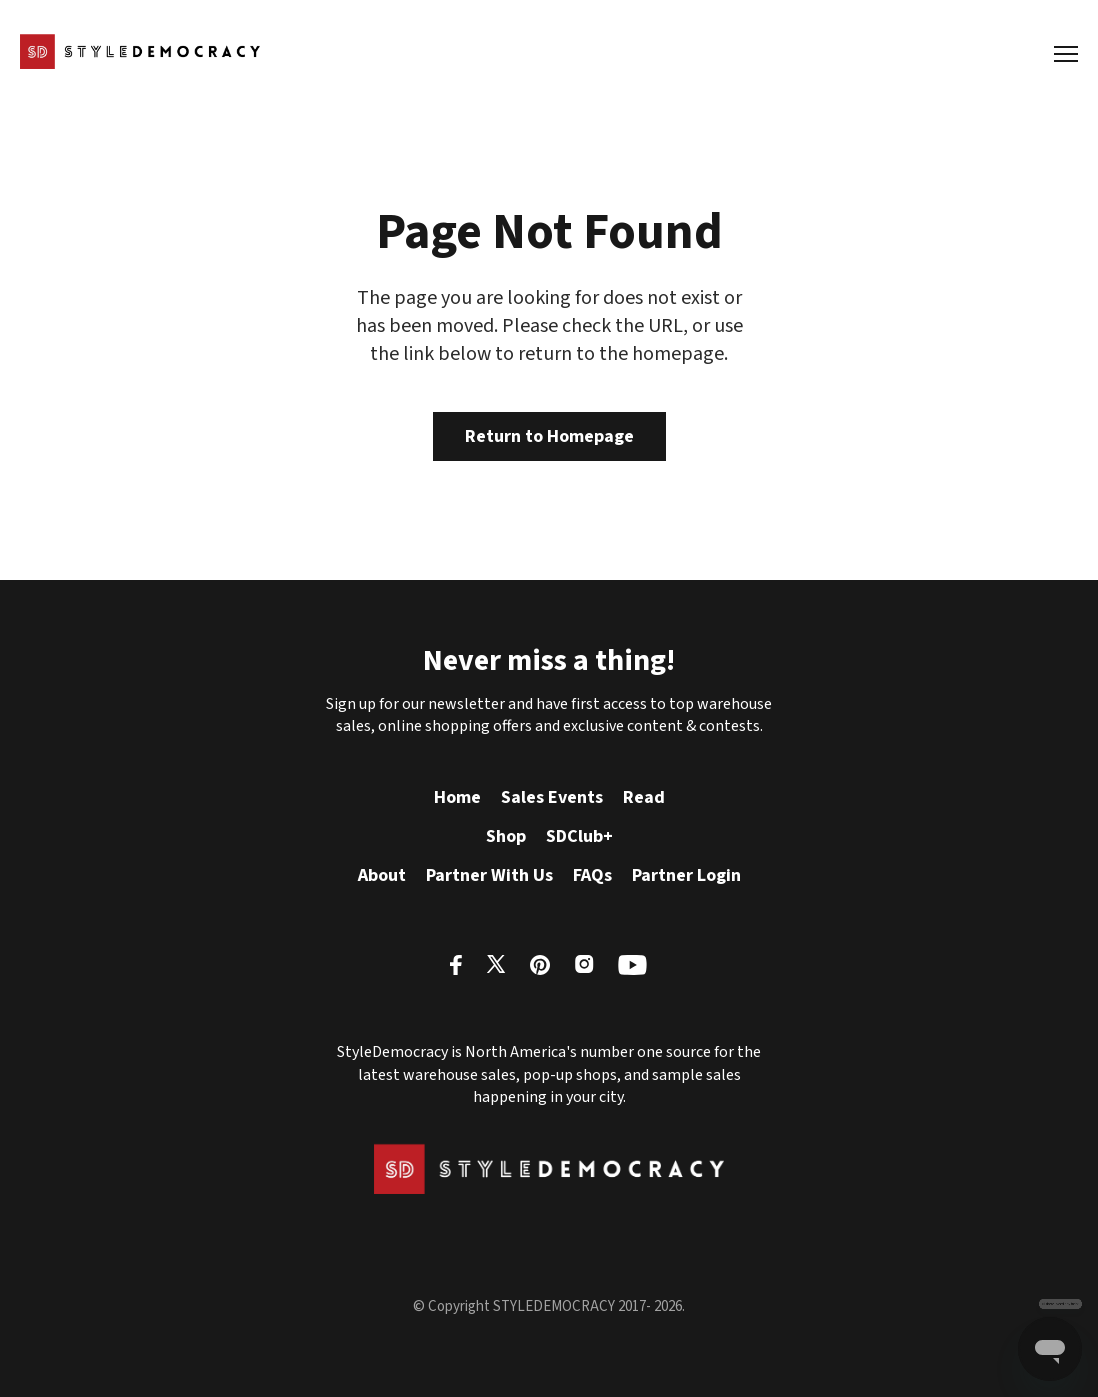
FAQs (592, 875)
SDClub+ (579, 836)
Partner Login (686, 875)
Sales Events (552, 797)
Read (644, 797)
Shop (506, 836)
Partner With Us (489, 875)
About (382, 875)
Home (457, 797)
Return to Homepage (549, 436)
